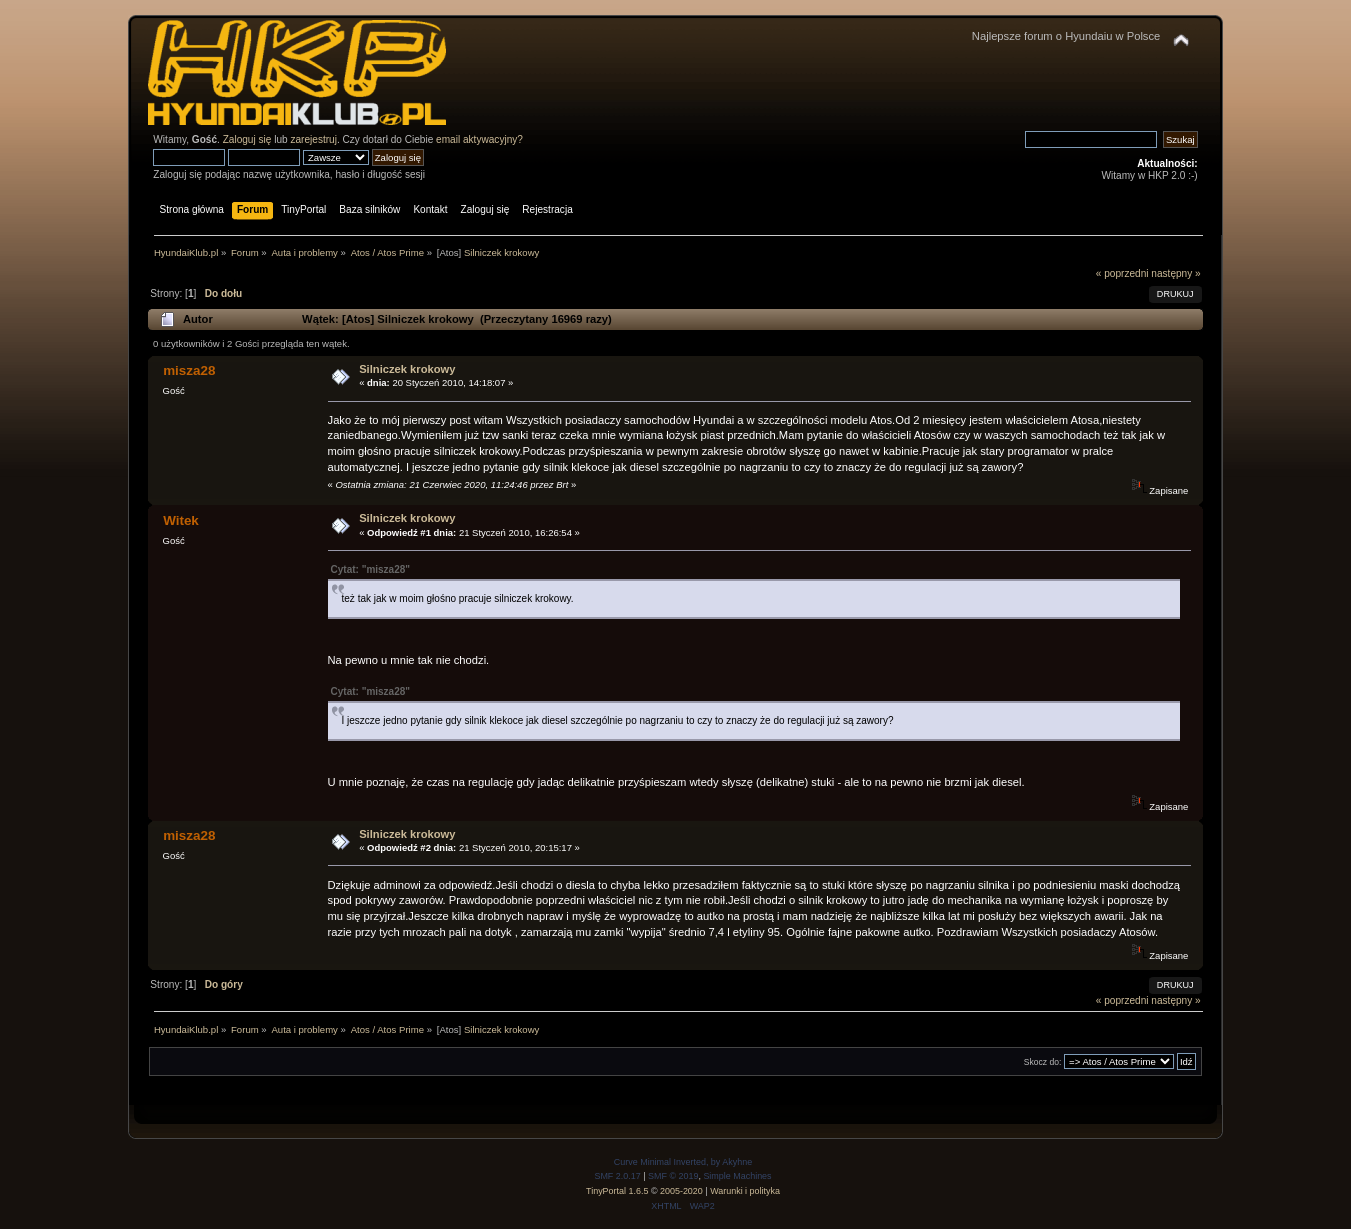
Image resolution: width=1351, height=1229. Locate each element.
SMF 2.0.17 (617, 1176)
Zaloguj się (247, 139)
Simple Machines (737, 1176)
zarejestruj (313, 139)
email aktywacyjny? (479, 139)
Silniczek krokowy (407, 369)
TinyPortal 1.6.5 (617, 1191)
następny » (1175, 273)
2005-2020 (681, 1191)
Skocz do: (1043, 1062)
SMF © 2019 (673, 1176)
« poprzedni (1122, 273)
